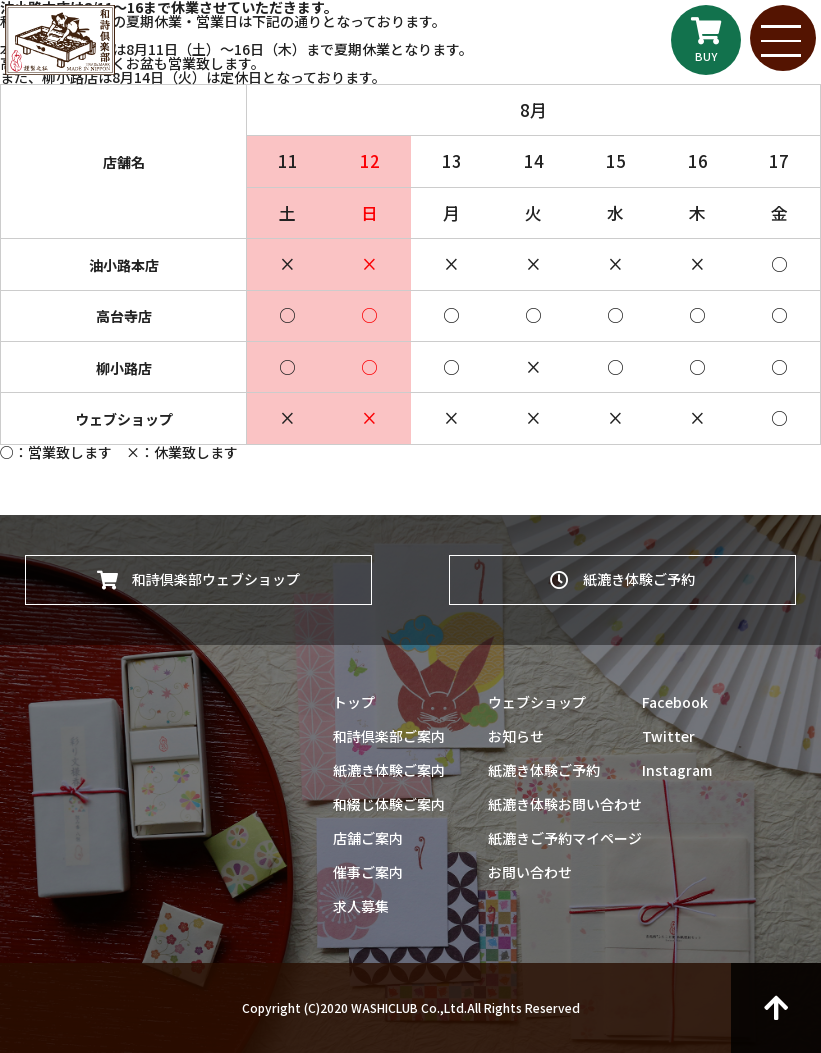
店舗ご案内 (368, 838)
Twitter (668, 736)
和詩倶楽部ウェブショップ (198, 576)
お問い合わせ (530, 872)
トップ (354, 702)
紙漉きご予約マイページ (565, 838)
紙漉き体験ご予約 (622, 576)
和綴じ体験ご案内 (389, 804)
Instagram (677, 770)
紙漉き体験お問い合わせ (565, 804)
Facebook (675, 702)
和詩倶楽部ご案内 (389, 736)
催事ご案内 (368, 872)
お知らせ (516, 736)
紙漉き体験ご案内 (389, 770)
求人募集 (361, 906)
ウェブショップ (537, 702)
